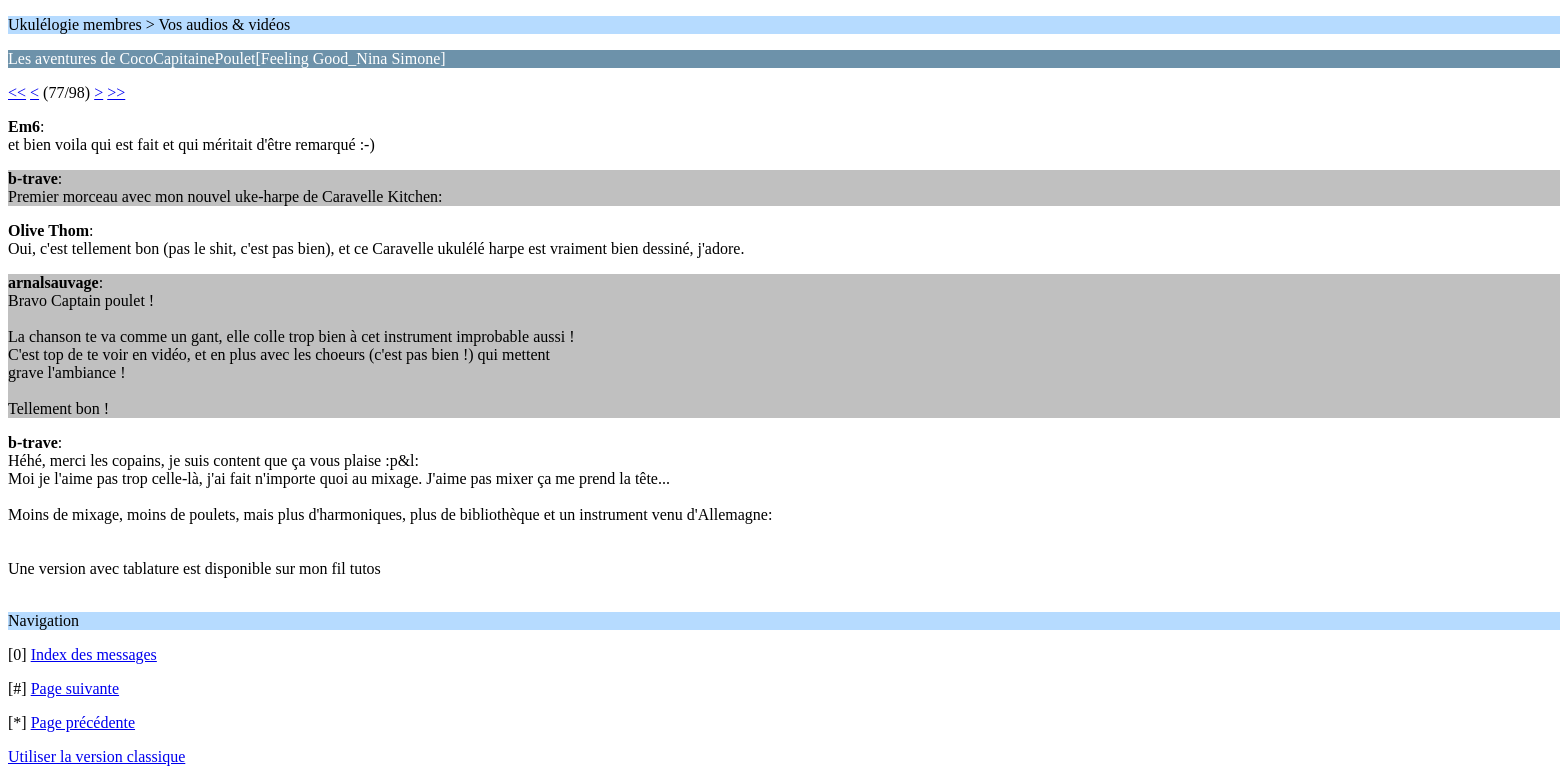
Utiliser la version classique (96, 756)
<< (17, 92)
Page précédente (83, 722)
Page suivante (75, 688)
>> (116, 92)
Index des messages (94, 654)
